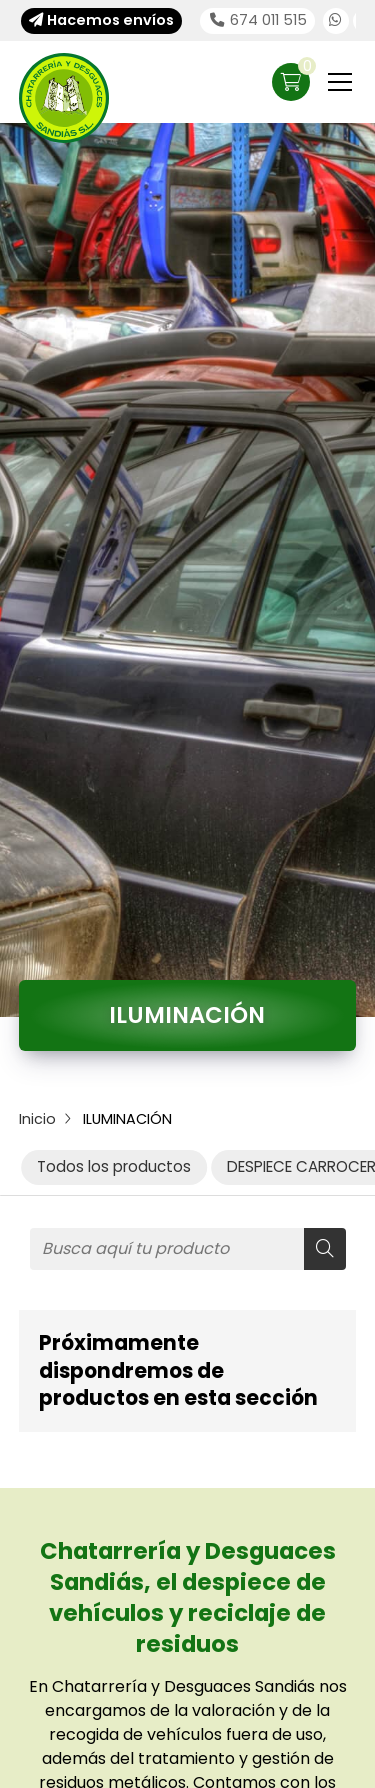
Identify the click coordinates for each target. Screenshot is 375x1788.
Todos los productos (114, 1166)
